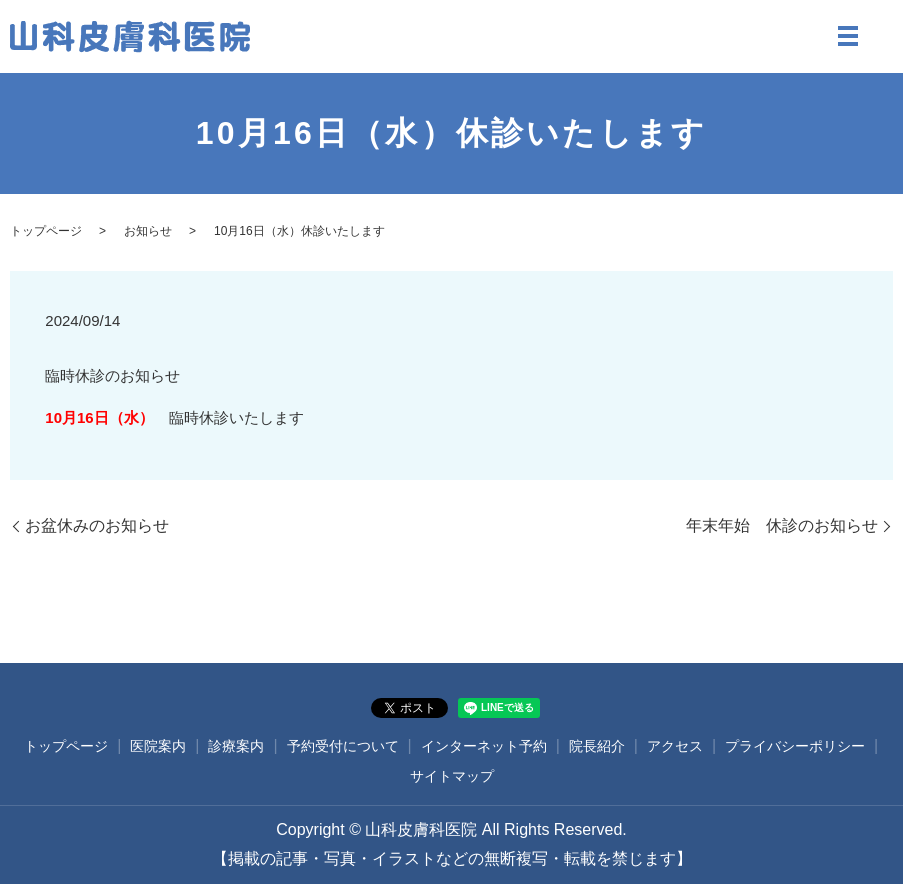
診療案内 (236, 746)
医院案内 (158, 746)
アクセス (675, 746)
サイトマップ (452, 776)
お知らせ (148, 231)
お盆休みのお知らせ (97, 525)
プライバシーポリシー (795, 746)
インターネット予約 (484, 746)
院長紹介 (597, 746)
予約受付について (343, 746)
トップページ (46, 231)
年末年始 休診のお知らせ (782, 525)
